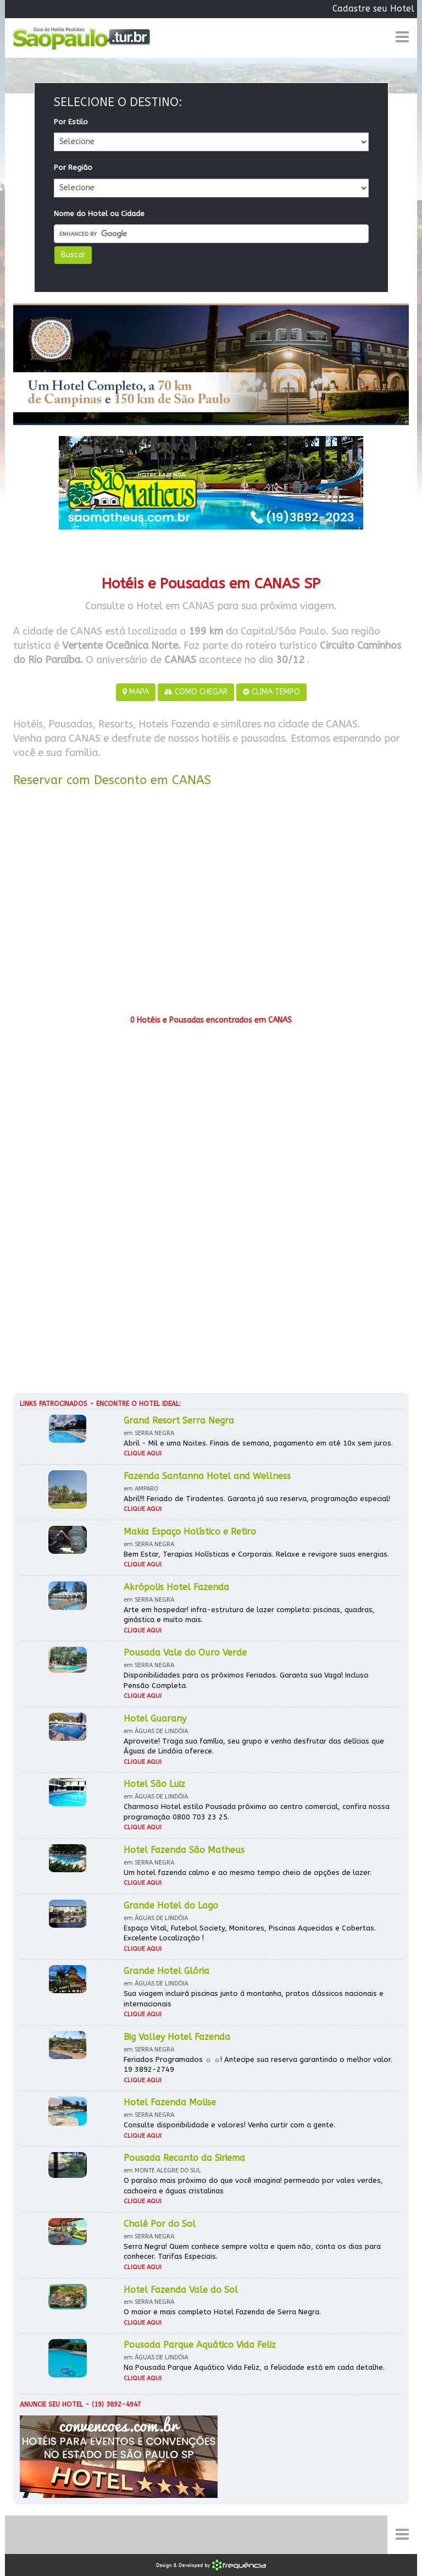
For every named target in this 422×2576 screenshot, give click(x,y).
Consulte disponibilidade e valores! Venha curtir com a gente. (229, 2125)
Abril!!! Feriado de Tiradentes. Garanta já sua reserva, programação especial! (257, 1498)
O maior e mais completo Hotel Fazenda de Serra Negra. (222, 2312)
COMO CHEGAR (195, 692)
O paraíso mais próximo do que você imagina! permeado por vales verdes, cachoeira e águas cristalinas (253, 2185)
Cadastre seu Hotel (373, 8)
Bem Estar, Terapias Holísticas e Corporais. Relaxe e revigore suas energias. (256, 1554)
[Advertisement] (211, 905)
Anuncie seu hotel (51, 2404)
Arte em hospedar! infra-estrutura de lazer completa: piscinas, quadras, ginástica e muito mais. (249, 1615)
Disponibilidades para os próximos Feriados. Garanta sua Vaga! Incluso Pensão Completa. (246, 1680)
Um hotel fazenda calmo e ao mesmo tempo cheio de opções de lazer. (247, 1872)
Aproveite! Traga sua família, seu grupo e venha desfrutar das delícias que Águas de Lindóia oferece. (254, 1746)
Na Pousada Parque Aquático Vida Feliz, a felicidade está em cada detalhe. (254, 2367)
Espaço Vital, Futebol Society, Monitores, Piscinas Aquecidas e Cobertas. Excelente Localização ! (250, 1933)
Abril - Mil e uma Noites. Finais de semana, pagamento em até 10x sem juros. (258, 1443)
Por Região (73, 167)
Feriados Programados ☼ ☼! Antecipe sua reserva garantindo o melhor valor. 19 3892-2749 (258, 2064)
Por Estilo (71, 122)
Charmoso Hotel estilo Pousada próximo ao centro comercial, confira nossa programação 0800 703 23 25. (257, 1811)
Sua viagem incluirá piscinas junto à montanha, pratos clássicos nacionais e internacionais (254, 1998)
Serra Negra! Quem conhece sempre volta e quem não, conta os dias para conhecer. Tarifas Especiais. (252, 2251)
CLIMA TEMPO (271, 692)
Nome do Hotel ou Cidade (99, 213)
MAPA (136, 692)
